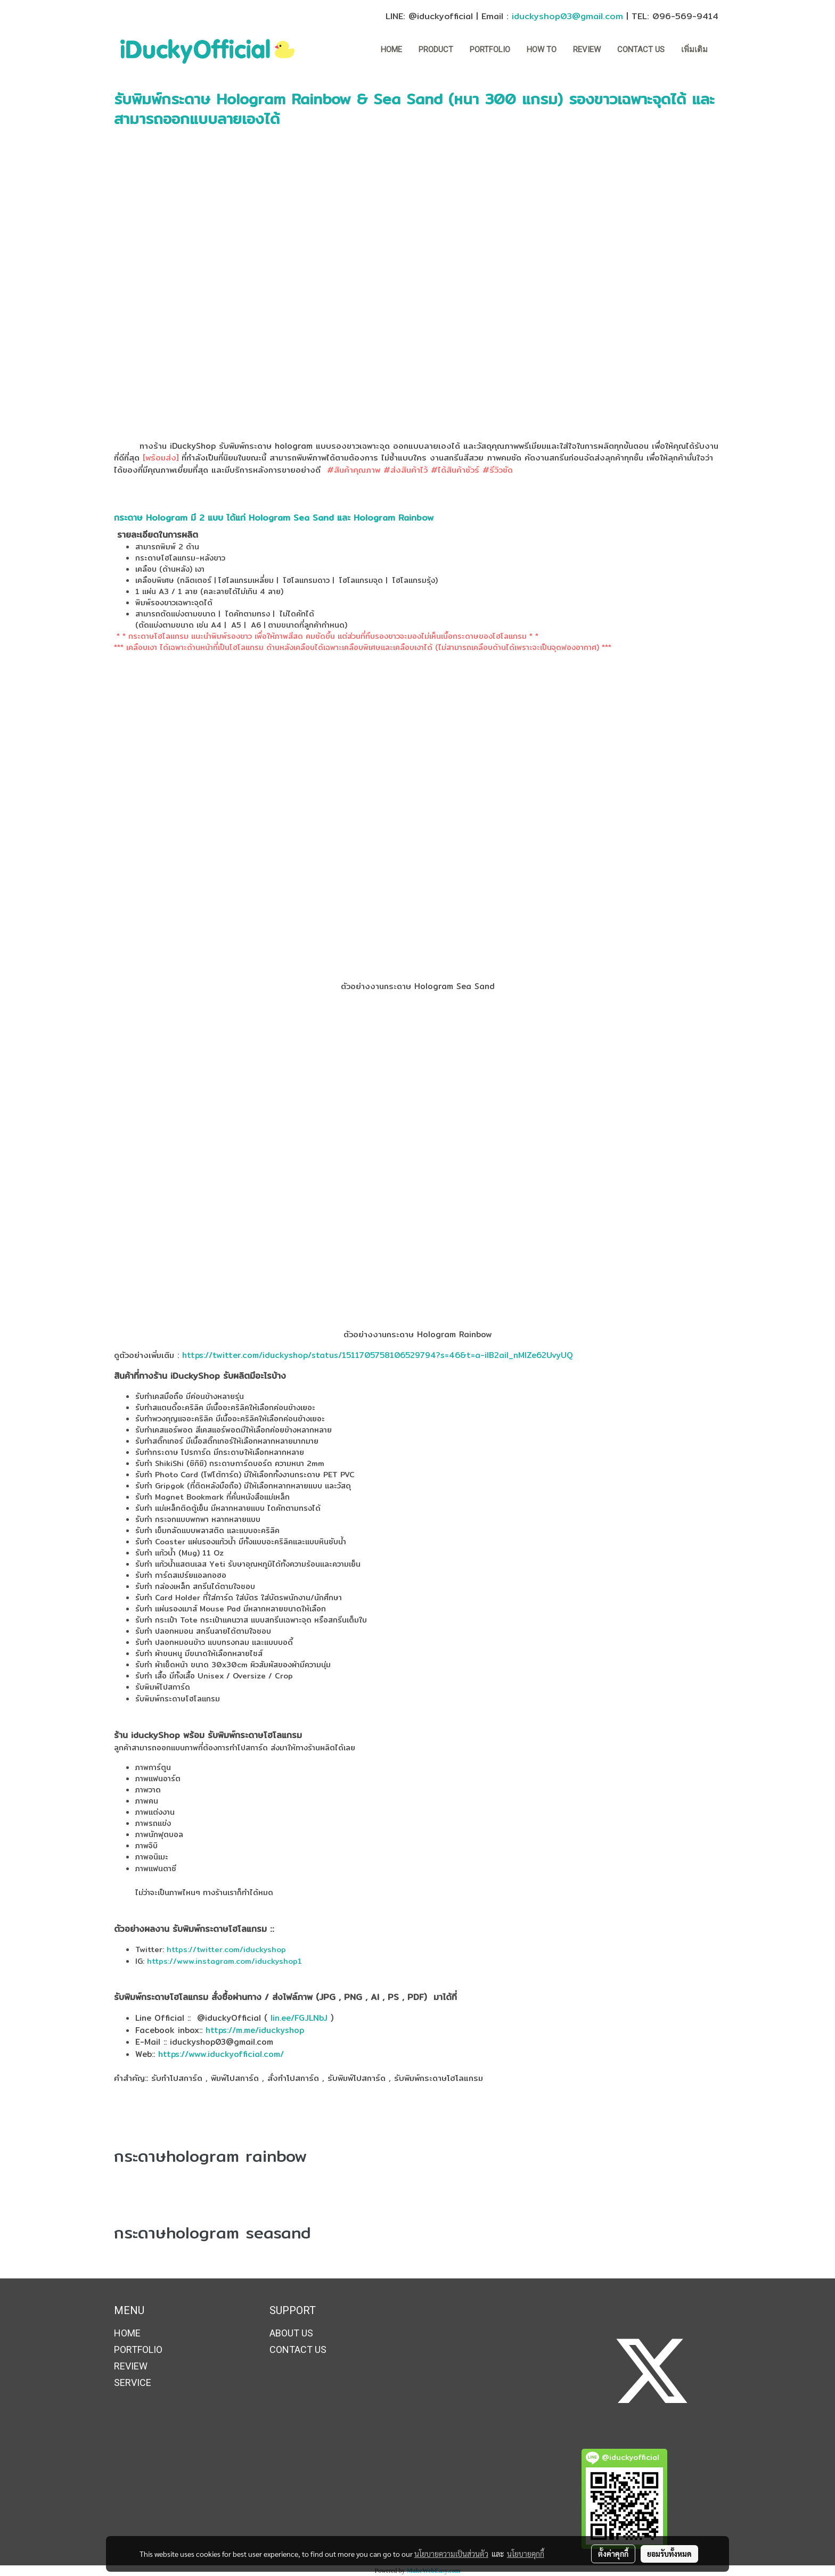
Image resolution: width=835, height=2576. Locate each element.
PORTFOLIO (490, 49)
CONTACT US (641, 49)
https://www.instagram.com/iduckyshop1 (223, 1961)
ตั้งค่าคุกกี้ (613, 2553)
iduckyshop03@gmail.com (567, 16)
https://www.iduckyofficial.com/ (219, 2054)
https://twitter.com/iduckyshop (226, 1949)
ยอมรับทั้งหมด (669, 2553)
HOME (391, 49)
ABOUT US (291, 2333)
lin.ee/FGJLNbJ (299, 2018)
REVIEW (587, 49)
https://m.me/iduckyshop (256, 2030)
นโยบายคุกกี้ (525, 2553)
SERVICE (132, 2382)
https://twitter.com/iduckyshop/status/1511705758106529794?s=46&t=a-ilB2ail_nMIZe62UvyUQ (377, 1355)
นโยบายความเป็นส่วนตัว (451, 2553)
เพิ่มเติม (694, 49)
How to (541, 49)
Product (436, 49)
